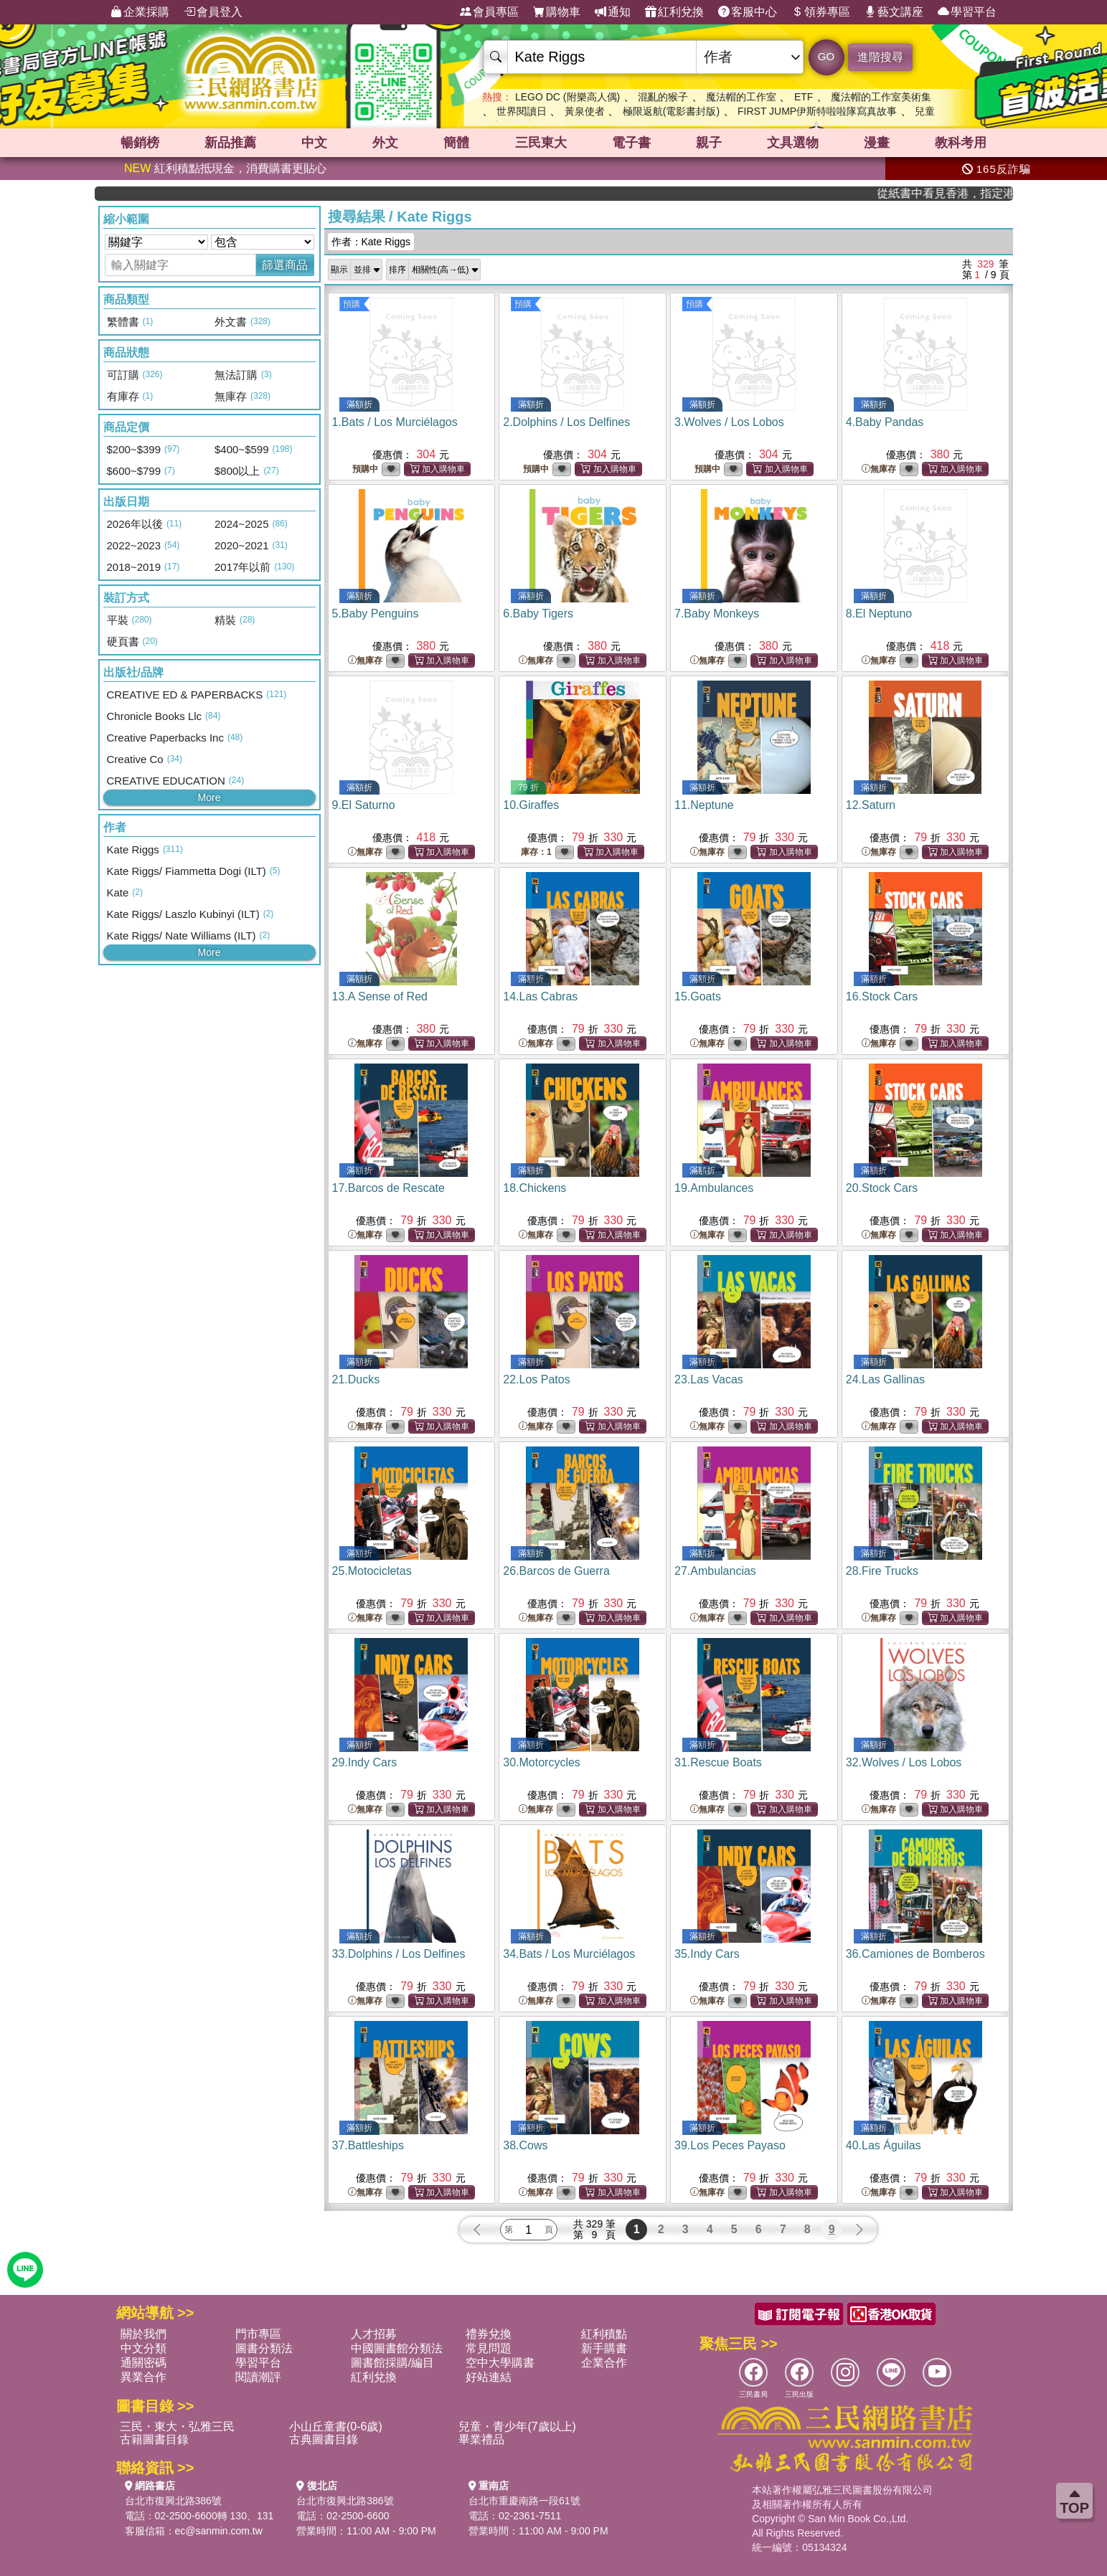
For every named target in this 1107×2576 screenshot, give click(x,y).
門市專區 (258, 2334)
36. (915, 1954)
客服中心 (747, 12)
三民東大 (541, 143)
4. (885, 422)
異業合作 (143, 2377)
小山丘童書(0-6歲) (335, 2426)
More (209, 797)
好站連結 (489, 2377)
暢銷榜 (140, 143)
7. (716, 613)
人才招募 (374, 2334)
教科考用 (960, 143)
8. (879, 613)
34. (569, 1954)
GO (826, 56)
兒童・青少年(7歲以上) (517, 2426)
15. (697, 996)
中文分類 (143, 2348)
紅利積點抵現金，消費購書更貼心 (225, 168)
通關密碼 (143, 2363)
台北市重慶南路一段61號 (524, 2500)
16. (882, 996)
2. (566, 422)
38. (525, 2145)
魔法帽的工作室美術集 (881, 97)
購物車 (556, 12)
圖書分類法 (264, 2348)
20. (882, 1188)
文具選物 (793, 143)
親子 (709, 143)
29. (364, 1762)
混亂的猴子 (663, 97)
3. (729, 422)
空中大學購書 (500, 2363)
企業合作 (604, 2363)
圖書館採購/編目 (392, 2363)
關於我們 (143, 2334)
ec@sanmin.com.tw (219, 2531)
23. (708, 1379)
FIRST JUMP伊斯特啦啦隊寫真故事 (817, 111)
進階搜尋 (880, 57)
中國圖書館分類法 (397, 2348)
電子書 (631, 143)
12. (870, 805)
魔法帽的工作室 (741, 97)
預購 (351, 304)
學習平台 (967, 12)
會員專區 (489, 12)
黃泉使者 (585, 111)
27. (715, 1571)
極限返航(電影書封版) (671, 111)
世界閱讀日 (521, 111)
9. (363, 805)
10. (531, 805)
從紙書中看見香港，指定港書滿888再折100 (970, 193)
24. (885, 1379)
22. (536, 1379)
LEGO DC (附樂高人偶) (567, 97)
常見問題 (489, 2348)
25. (372, 1571)
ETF (803, 97)
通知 (613, 12)
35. (707, 1954)
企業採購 (139, 12)
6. (538, 613)
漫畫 (877, 143)
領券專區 (820, 12)
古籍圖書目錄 (154, 2439)
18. (534, 1188)
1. (395, 422)
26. (556, 1571)
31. (718, 1762)
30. (541, 1762)
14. (540, 996)
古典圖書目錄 (323, 2439)
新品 (230, 143)
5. (375, 613)
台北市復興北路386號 (173, 2500)
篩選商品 (285, 265)
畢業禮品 (481, 2439)
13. (380, 996)
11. (704, 805)
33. (399, 1954)
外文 (385, 143)
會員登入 (213, 12)
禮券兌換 (489, 2334)
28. (882, 1571)
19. (713, 1188)
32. (904, 1762)
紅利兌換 (674, 12)
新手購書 (604, 2348)
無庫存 (879, 469)
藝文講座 (894, 12)
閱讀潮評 (258, 2377)
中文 (314, 143)
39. (730, 2145)
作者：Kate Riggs (370, 241)
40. (883, 2145)
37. (368, 2145)
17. (388, 1188)
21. (356, 1379)
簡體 (456, 143)
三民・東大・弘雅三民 (177, 2426)
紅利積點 (604, 2334)
